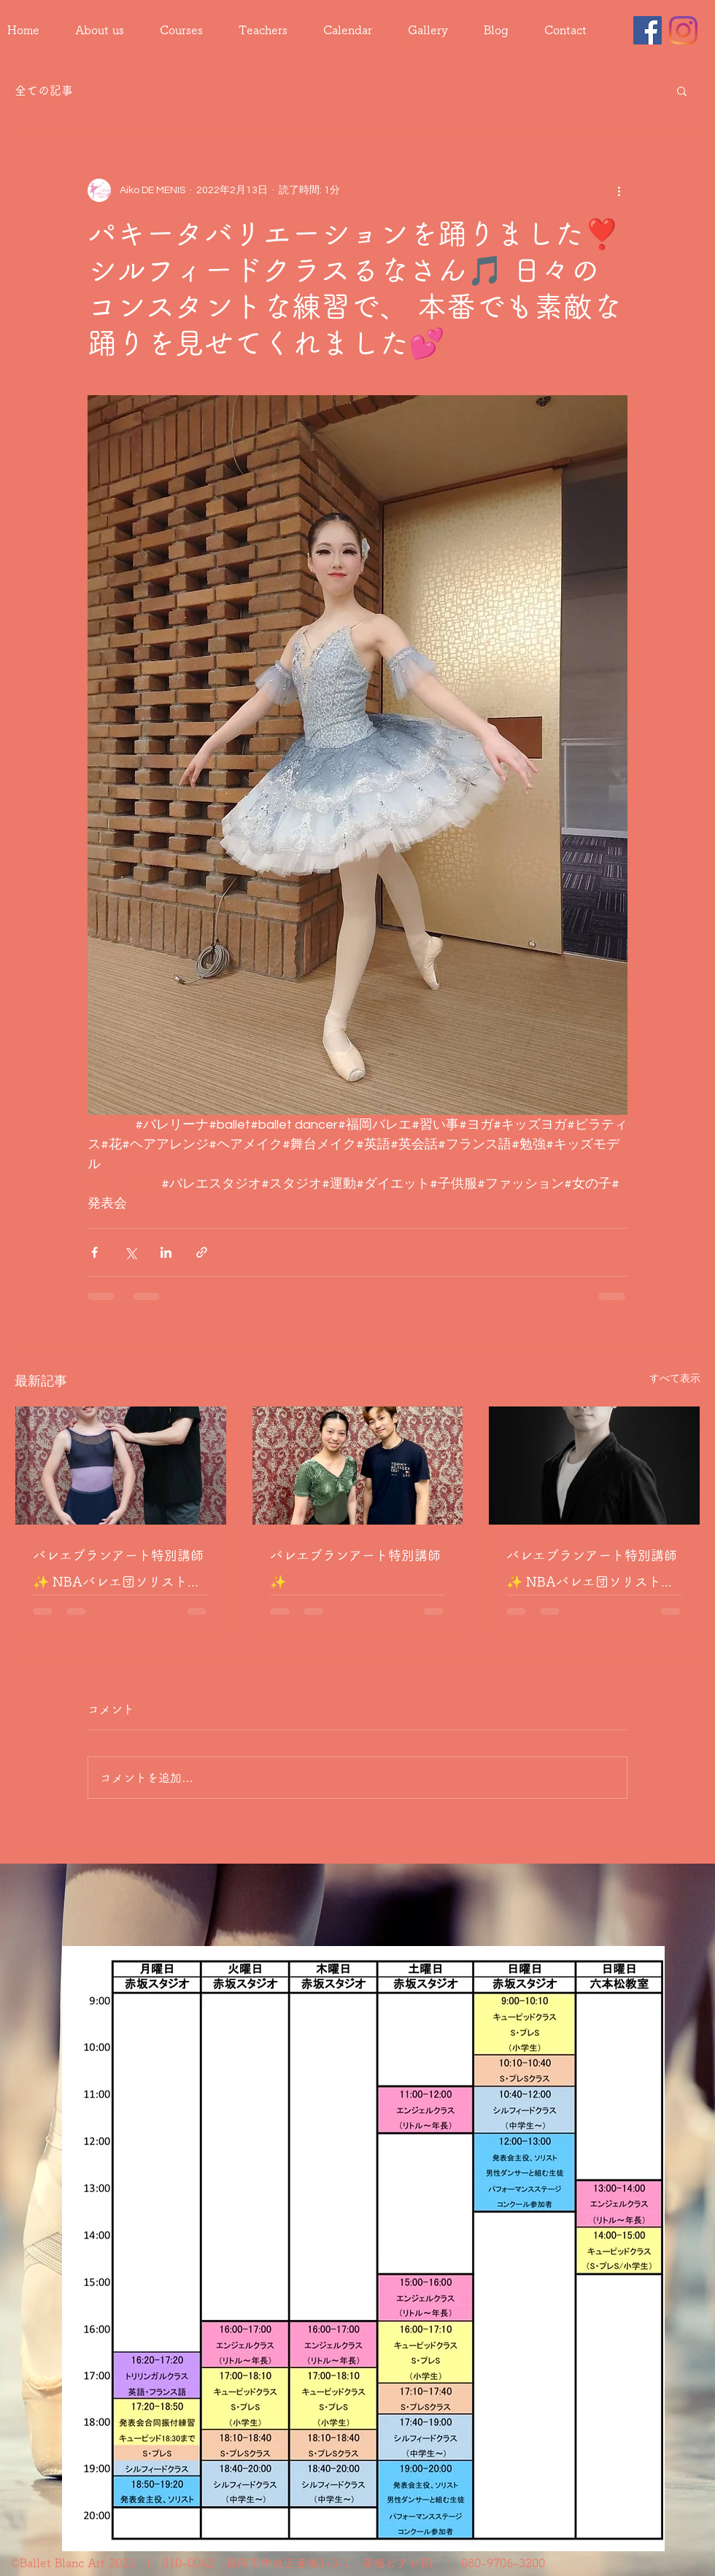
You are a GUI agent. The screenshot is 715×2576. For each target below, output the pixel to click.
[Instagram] (683, 30)
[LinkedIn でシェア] (166, 1252)
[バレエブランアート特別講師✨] (357, 1465)
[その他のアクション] (618, 190)
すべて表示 (674, 1379)
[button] (682, 90)
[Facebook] (647, 30)
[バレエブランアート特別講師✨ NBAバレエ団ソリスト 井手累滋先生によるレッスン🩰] (120, 1465)
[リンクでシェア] (202, 1252)
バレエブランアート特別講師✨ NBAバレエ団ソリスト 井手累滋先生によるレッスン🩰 (118, 1572)
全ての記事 (44, 90)
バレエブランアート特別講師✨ (355, 1568)
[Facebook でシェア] (94, 1252)
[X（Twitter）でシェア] (130, 1252)
